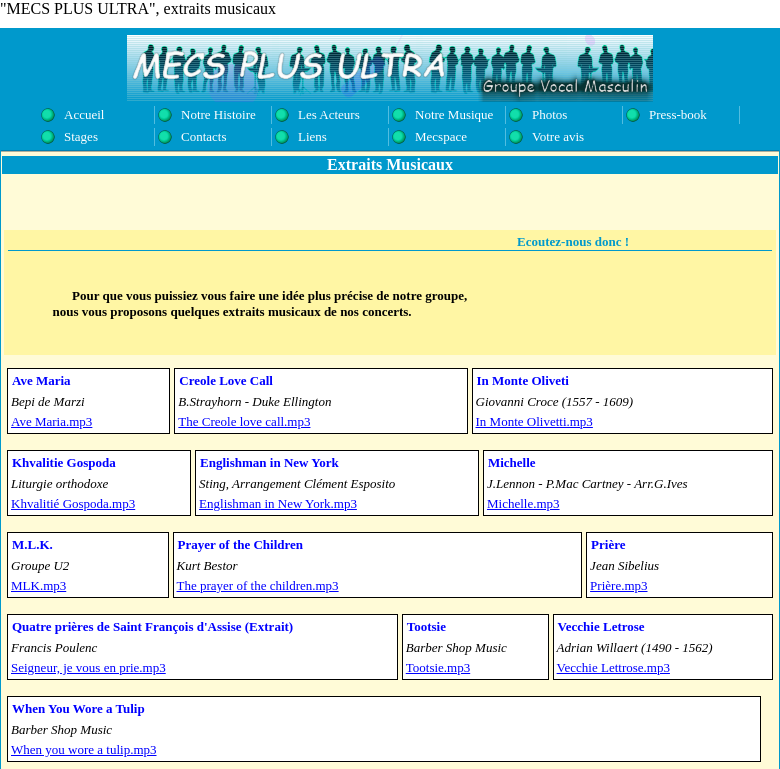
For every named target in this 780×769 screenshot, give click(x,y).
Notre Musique (454, 114)
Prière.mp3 (618, 585)
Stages (81, 136)
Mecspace (441, 136)
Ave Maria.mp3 (51, 421)
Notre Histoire (218, 114)
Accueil (84, 114)
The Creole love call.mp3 (244, 421)
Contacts (204, 136)
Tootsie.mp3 (438, 667)
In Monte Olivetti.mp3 (534, 421)
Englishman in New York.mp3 (278, 503)
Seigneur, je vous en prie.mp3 (88, 667)
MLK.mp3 (38, 585)
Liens (312, 136)
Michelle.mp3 (523, 503)
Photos (549, 114)
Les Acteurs (329, 114)
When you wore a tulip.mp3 (84, 749)
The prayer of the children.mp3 (258, 585)
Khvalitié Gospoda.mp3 (73, 503)
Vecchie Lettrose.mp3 (613, 667)
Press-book (678, 114)
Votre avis (558, 136)
